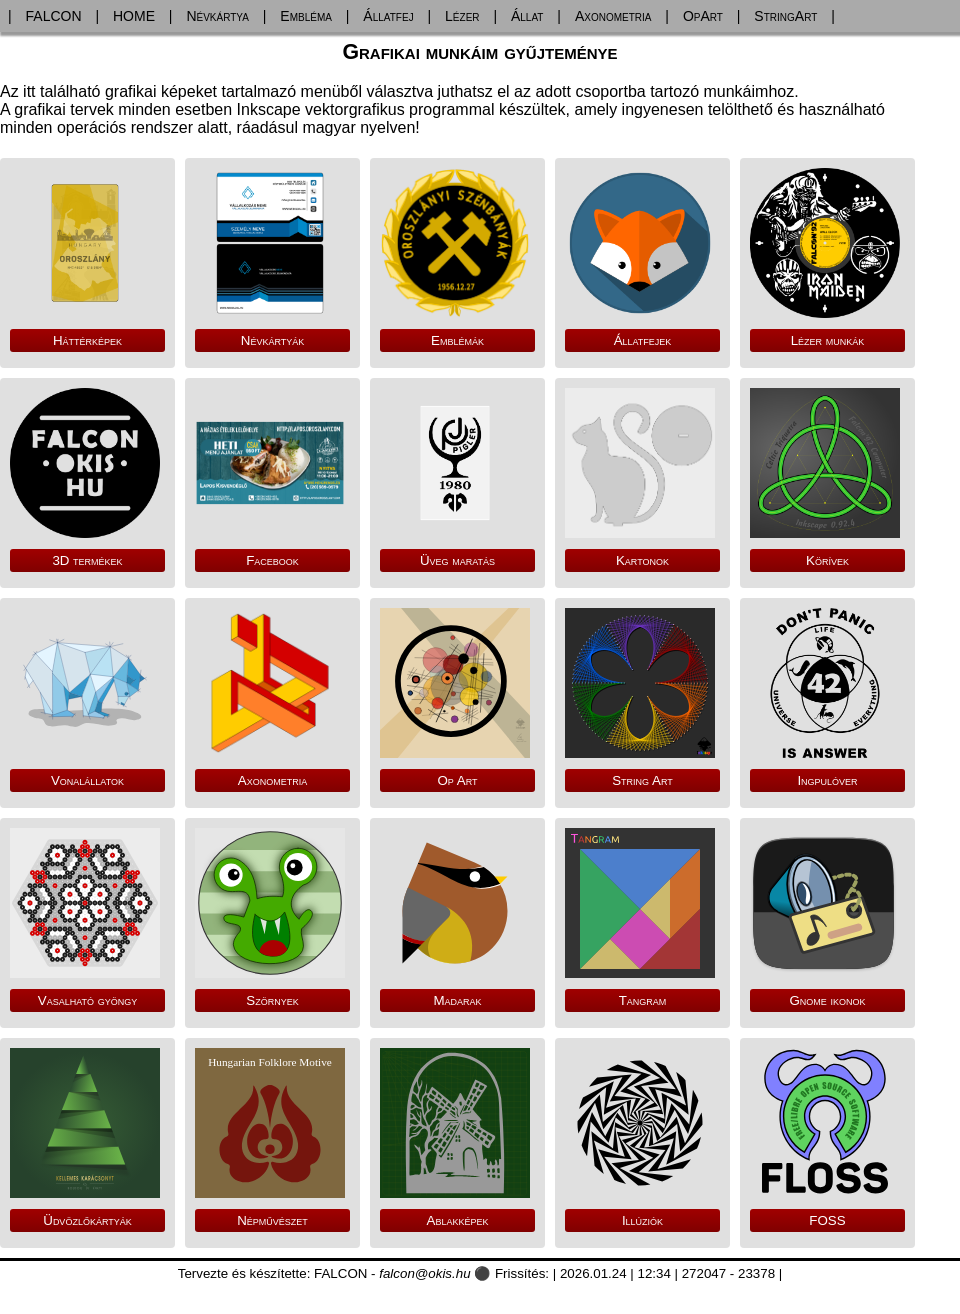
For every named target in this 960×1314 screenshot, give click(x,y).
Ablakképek (458, 1220)
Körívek (827, 560)
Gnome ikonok (827, 1000)
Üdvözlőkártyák (87, 1220)
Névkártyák (272, 340)
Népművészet (272, 1220)
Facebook (272, 560)
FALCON (54, 16)
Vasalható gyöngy (87, 1000)
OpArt (703, 16)
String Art (642, 780)
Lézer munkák (828, 340)
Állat (527, 16)
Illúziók (642, 1220)
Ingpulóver (827, 780)
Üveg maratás (457, 560)
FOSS (827, 1220)
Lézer (462, 16)
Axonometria (613, 16)
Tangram (643, 1000)
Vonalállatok (87, 780)
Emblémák (457, 340)
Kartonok (642, 560)
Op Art (457, 780)
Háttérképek (87, 340)
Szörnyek (272, 1000)
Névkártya (217, 16)
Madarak (457, 1000)
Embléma (306, 16)
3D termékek (87, 560)
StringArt (785, 16)
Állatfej (388, 16)
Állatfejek (643, 340)
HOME (134, 16)
